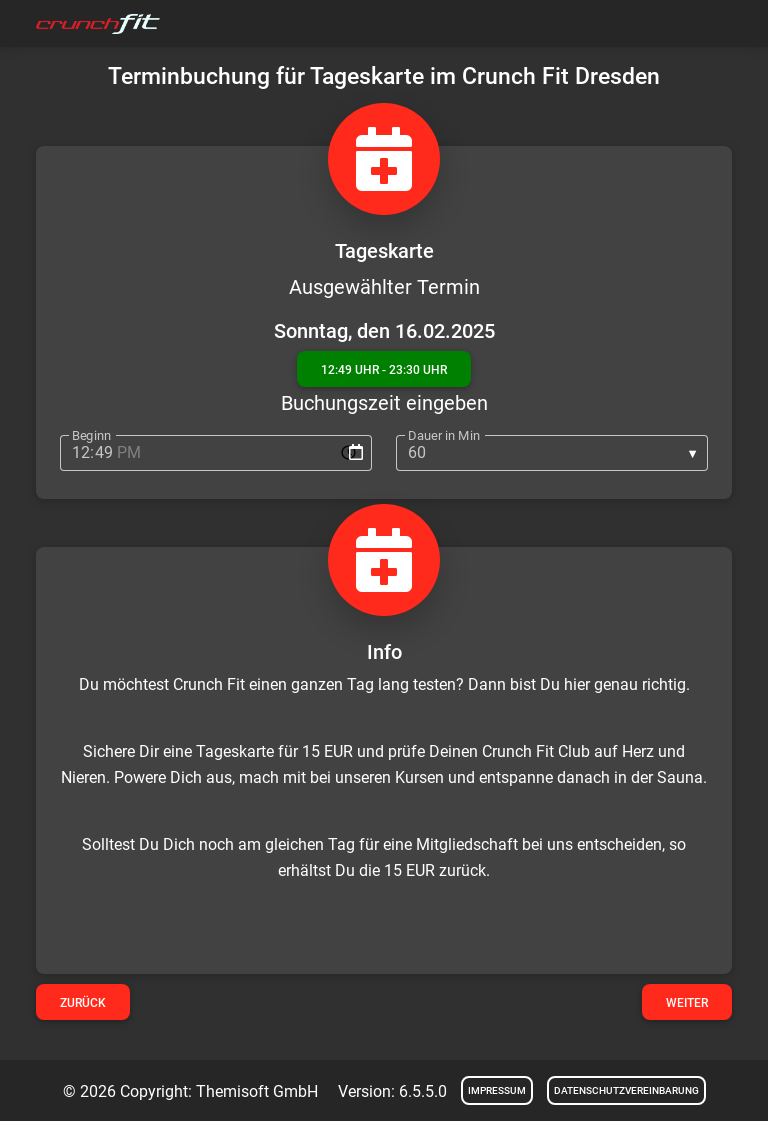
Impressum (497, 1090)
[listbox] (552, 453)
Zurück (83, 1003)
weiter (687, 1003)
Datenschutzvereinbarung (626, 1090)
